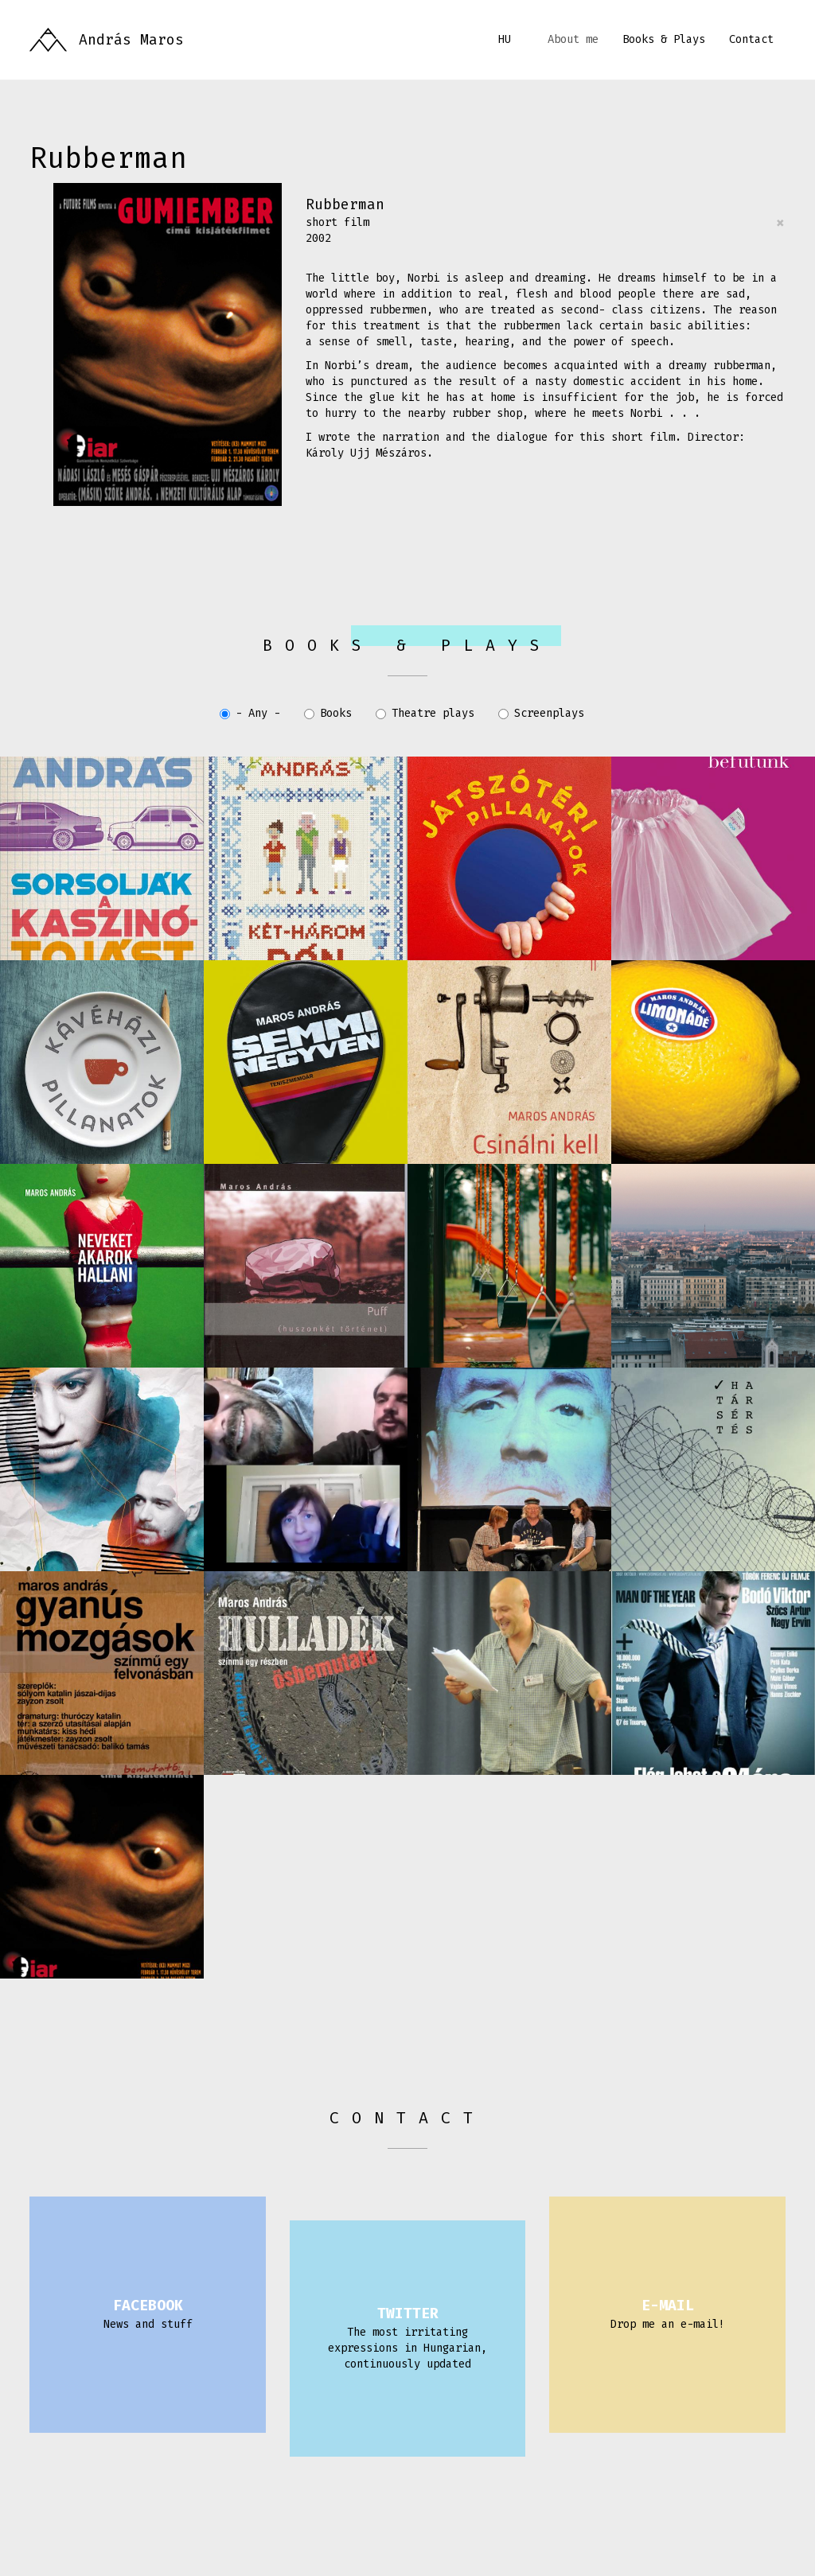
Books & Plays (663, 39)
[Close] (780, 223)
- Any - (250, 713)
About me (573, 39)
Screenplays (541, 713)
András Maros (131, 40)
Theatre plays (425, 713)
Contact (751, 39)
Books (328, 713)
